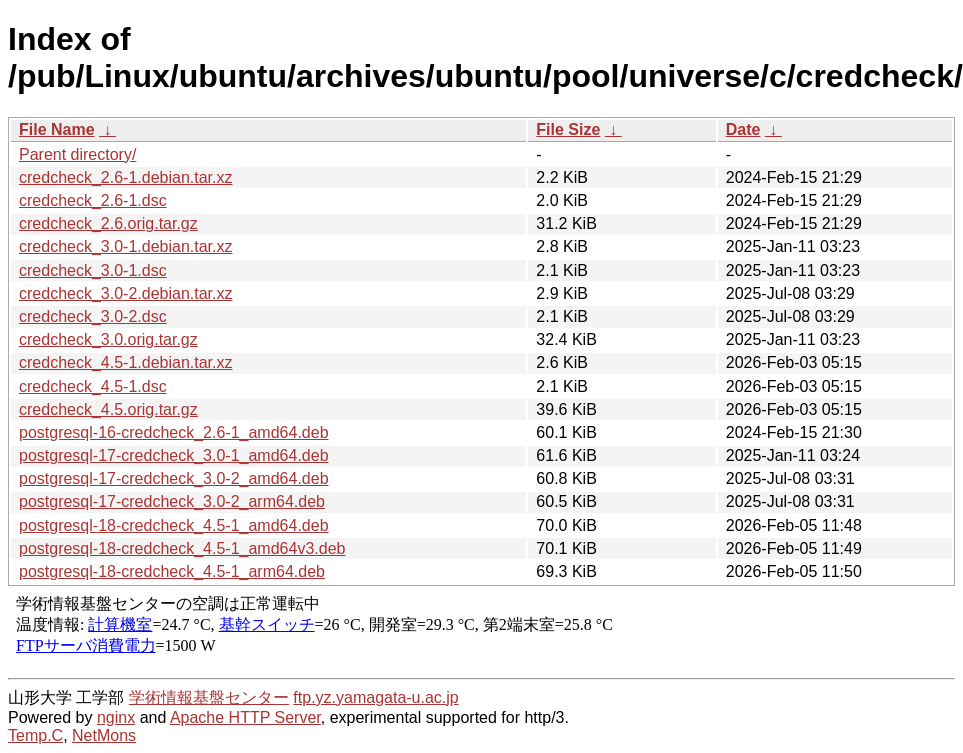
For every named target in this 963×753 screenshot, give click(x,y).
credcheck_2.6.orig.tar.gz (108, 223)
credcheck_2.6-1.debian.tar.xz (125, 177)
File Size (568, 129)
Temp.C (35, 735)
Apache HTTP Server (245, 717)
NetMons (104, 735)
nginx (116, 717)
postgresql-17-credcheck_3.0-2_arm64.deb (172, 501)
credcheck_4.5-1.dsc (93, 386)
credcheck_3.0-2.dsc (93, 316)
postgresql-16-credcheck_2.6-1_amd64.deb (174, 432)
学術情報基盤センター (209, 697)
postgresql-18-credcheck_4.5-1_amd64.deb (174, 525)
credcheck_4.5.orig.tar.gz (108, 409)
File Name (57, 129)
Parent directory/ (77, 154)
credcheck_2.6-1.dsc (93, 200)
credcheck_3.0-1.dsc (93, 270)
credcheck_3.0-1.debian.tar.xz (125, 246)
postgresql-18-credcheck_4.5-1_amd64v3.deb (182, 548)
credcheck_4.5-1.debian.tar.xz (125, 362)
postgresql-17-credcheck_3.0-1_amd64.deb (174, 455)
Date (743, 129)
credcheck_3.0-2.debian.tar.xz (125, 293)
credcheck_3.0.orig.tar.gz (108, 339)
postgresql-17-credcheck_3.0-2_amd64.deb (174, 478)
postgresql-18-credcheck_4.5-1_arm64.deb (172, 571)
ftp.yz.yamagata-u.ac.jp (375, 697)
